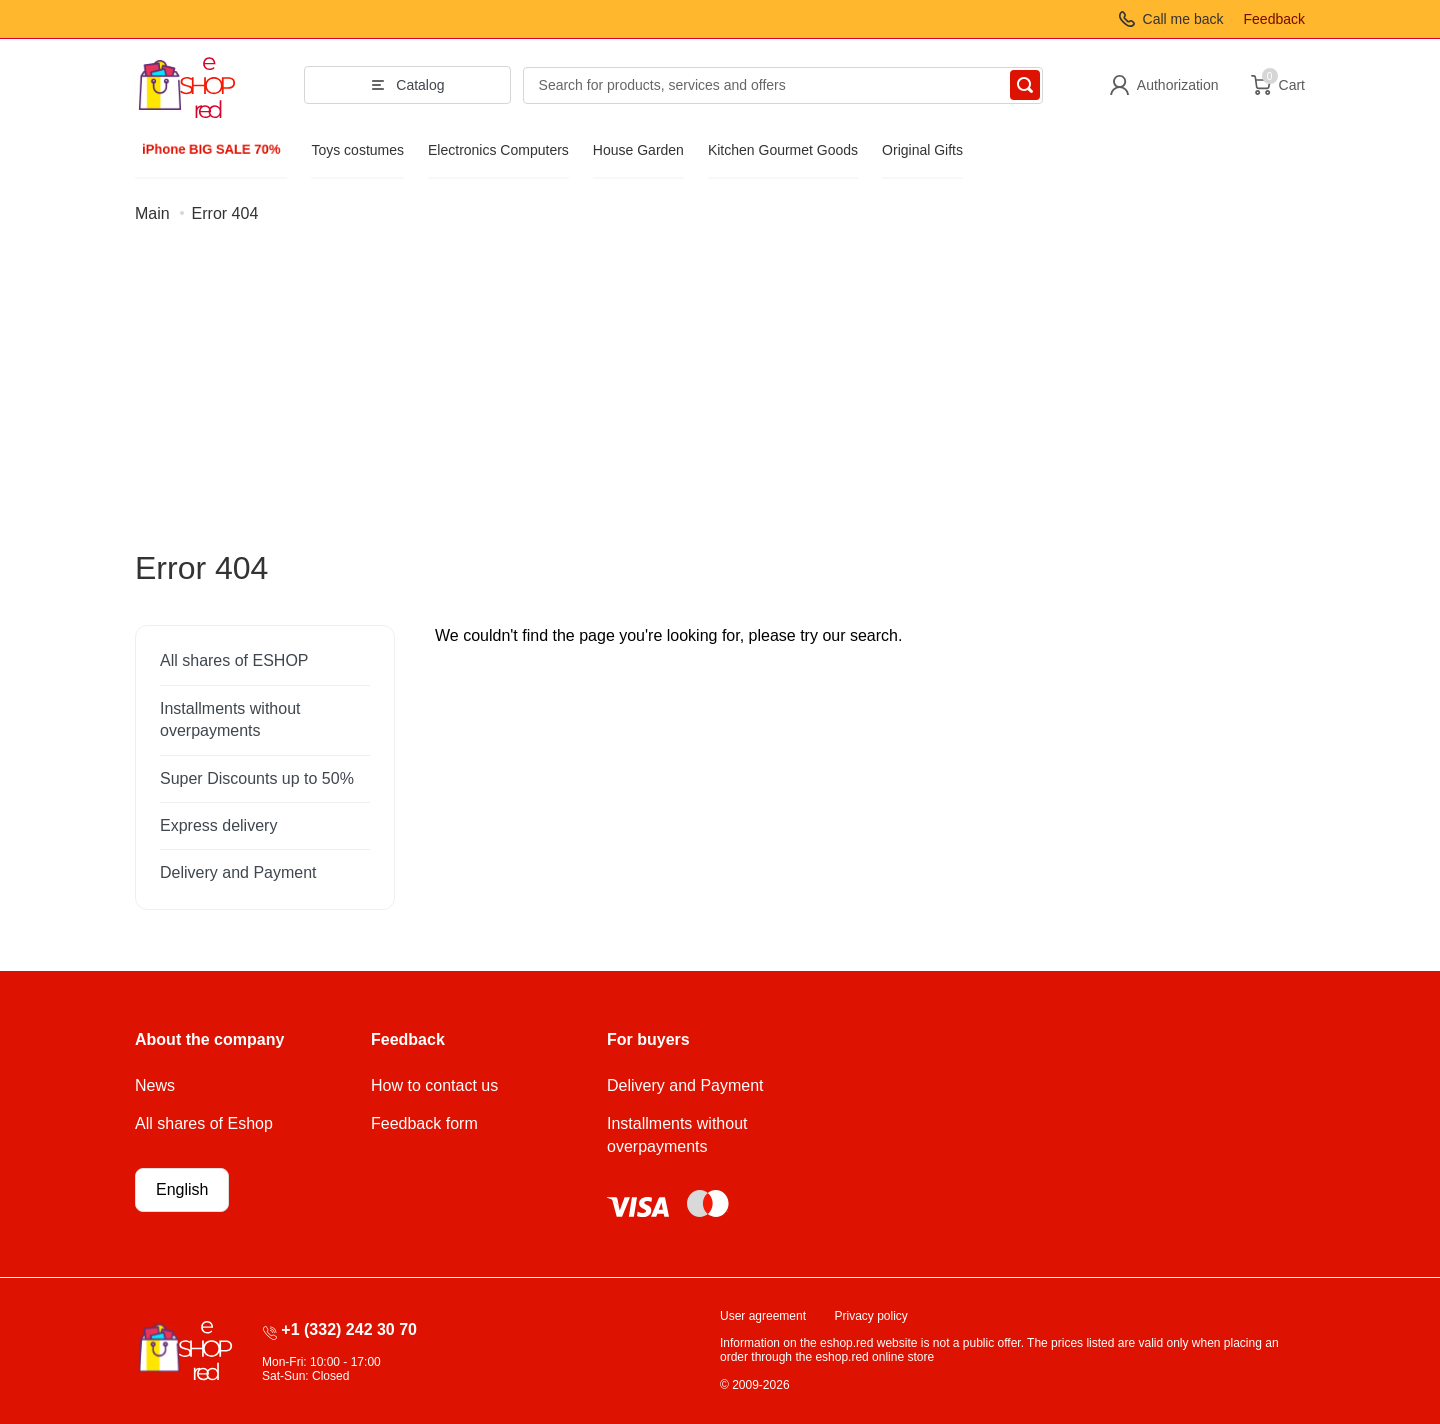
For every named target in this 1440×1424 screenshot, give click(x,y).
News (155, 1085)
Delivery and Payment (238, 872)
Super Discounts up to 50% (257, 778)
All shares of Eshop (204, 1123)
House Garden (638, 150)
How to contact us (434, 1085)
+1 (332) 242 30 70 (349, 1329)
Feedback (1274, 19)
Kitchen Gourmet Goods (783, 150)
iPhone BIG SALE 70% (211, 149)
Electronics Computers (498, 150)
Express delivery (218, 825)
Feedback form (424, 1123)
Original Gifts (922, 150)
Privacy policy (871, 1316)
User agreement (763, 1316)
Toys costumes (357, 150)
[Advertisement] (720, 399)
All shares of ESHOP (234, 660)
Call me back (1183, 19)
